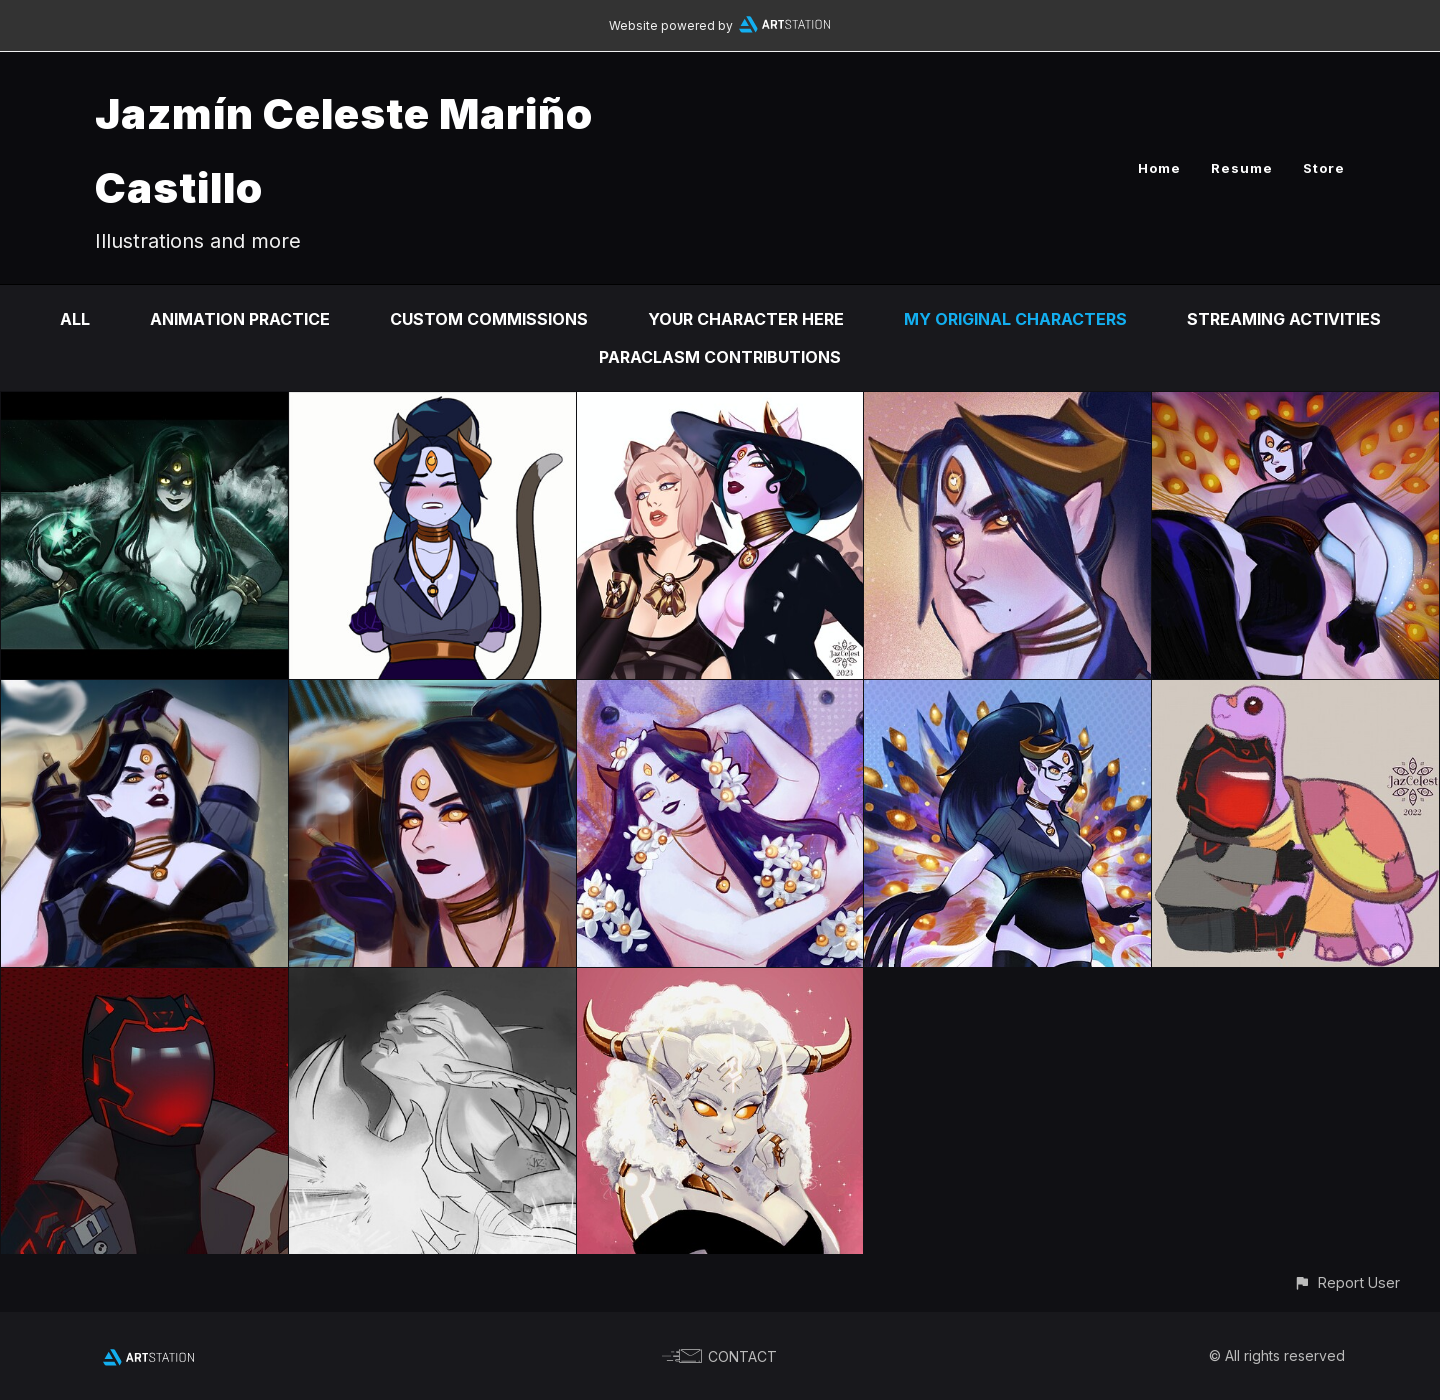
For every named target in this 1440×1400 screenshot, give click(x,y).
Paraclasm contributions (720, 357)
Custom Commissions (489, 319)
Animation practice (240, 319)
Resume (1242, 168)
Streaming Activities (1284, 319)
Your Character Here (746, 319)
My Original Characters (1015, 319)
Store (1324, 168)
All (75, 319)
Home (1159, 168)
